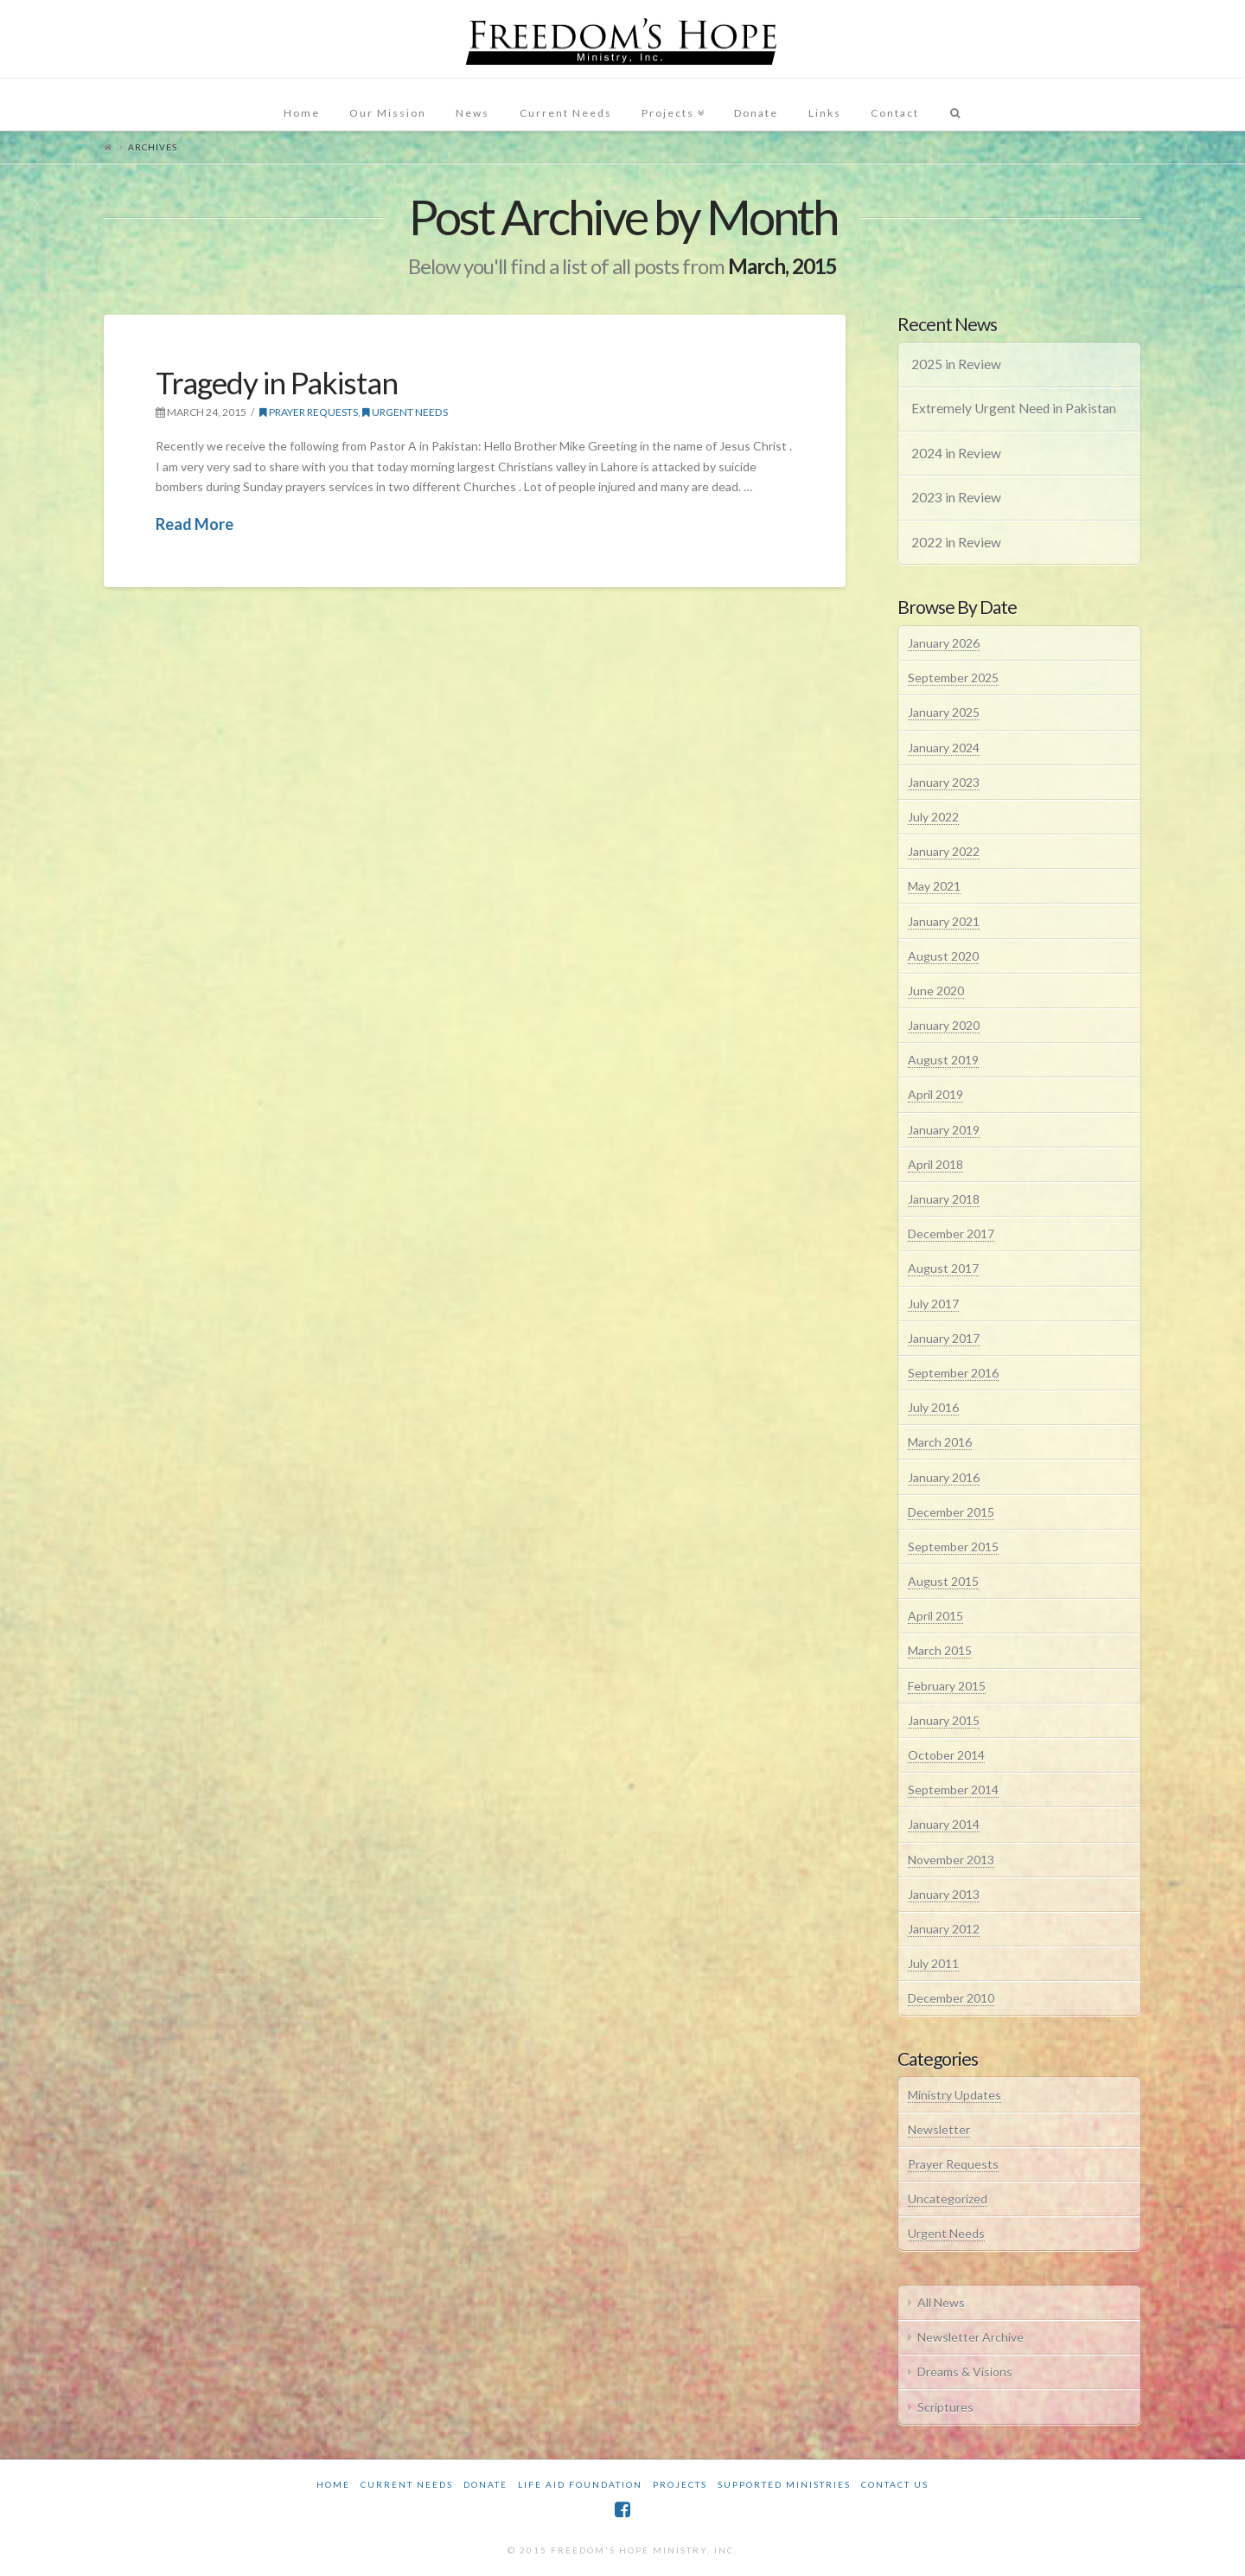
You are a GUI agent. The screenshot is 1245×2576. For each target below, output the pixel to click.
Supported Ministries (784, 2484)
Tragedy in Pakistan (277, 382)
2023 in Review (956, 497)
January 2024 (944, 747)
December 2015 (951, 1512)
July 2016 (933, 1407)
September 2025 (953, 677)
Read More (194, 524)
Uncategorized (947, 2198)
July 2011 (933, 1963)
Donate (485, 2484)
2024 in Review (956, 453)
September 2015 (953, 1546)
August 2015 (943, 1581)
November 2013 (951, 1859)
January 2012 (944, 1928)
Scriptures (945, 2407)
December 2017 (951, 1233)
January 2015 (944, 1720)
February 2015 (947, 1685)
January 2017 (944, 1338)
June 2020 (936, 990)
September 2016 (953, 1372)
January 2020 (944, 1025)
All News (941, 2302)
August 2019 (943, 1059)
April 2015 (935, 1615)
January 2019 (944, 1129)
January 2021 (944, 921)
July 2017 (933, 1303)
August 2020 (943, 956)
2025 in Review (956, 364)
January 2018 (944, 1199)
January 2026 (944, 643)
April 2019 (935, 1094)
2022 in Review (956, 542)
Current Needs (407, 2484)
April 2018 (935, 1164)
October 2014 (946, 1755)
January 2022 (944, 851)
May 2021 (934, 886)
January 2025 (944, 712)
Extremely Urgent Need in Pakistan (1013, 408)
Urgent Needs (405, 412)
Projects (680, 2484)
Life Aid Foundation (580, 2484)
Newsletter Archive (970, 2337)
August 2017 (943, 1268)
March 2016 (940, 1442)
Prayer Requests (308, 412)
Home (333, 2484)
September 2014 (953, 1789)
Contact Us (895, 2484)
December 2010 (951, 1998)
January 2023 (944, 782)
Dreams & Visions (964, 2371)
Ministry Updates (954, 2094)
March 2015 (940, 1650)
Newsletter (939, 2129)
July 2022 (933, 816)
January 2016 (944, 1477)
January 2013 (944, 1894)
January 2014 (944, 1824)
